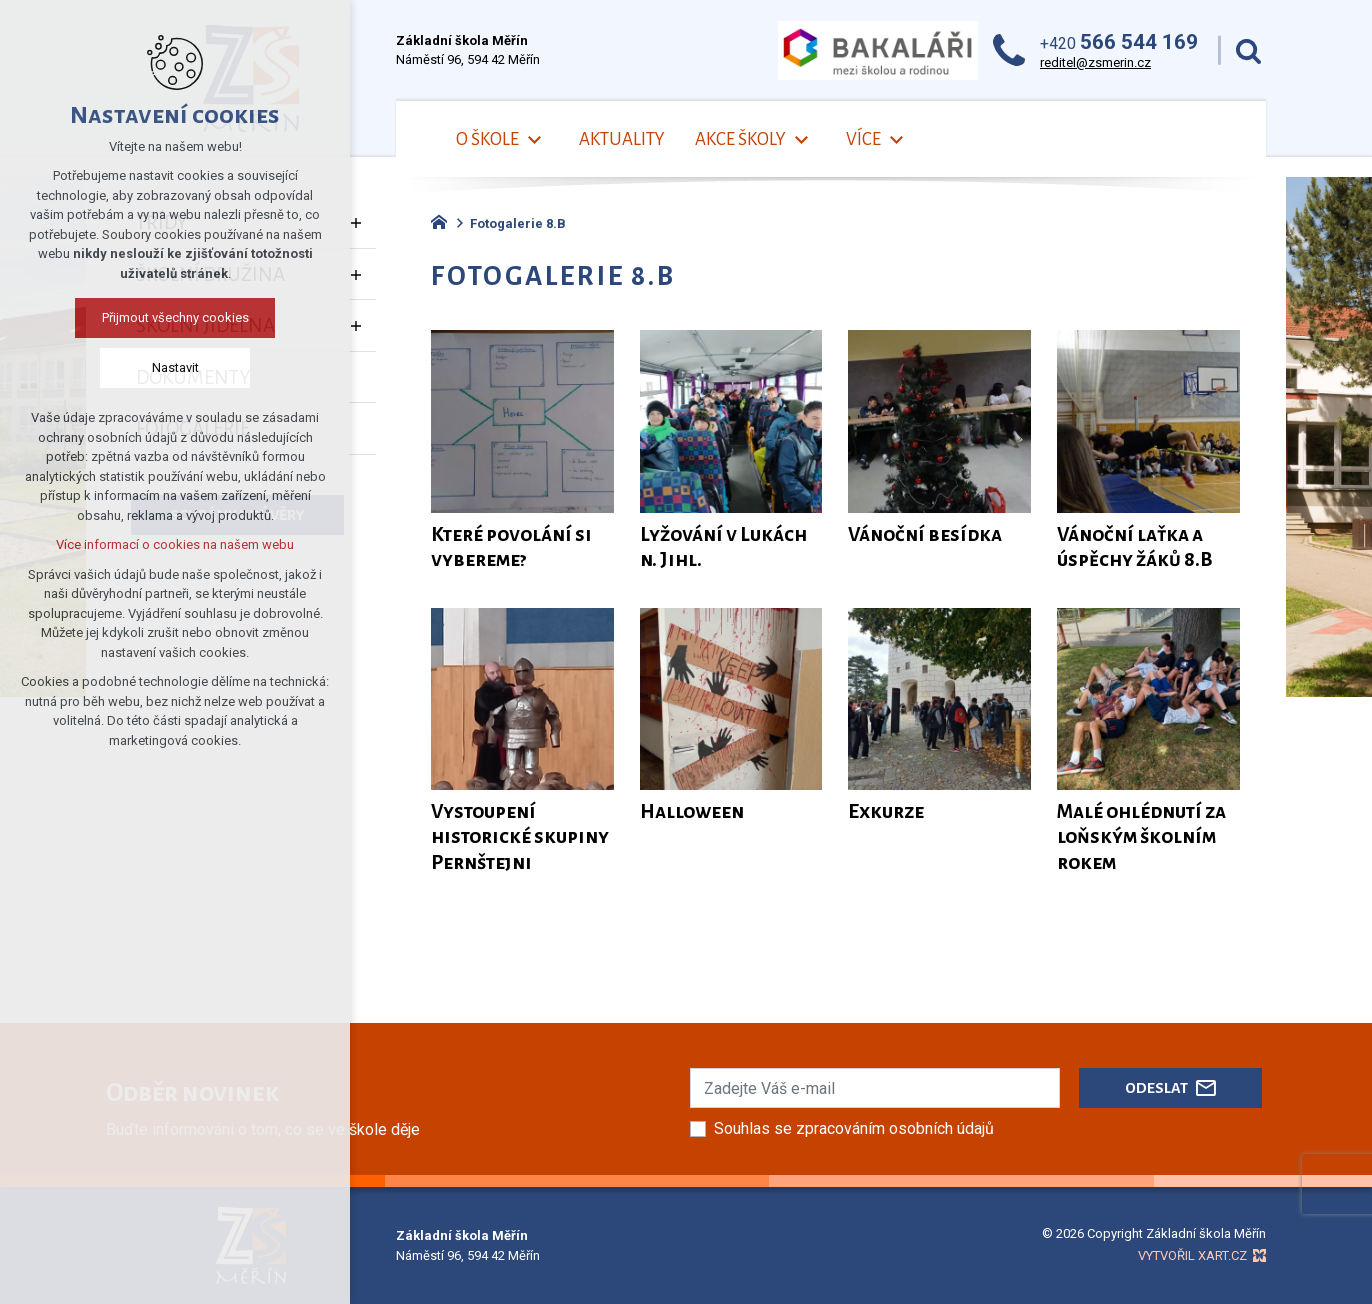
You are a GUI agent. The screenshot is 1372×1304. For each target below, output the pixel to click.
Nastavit (175, 367)
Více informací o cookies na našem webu (175, 544)
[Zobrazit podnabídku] (534, 140)
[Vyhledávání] (1248, 50)
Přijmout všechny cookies (175, 317)
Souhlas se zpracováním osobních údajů (854, 1128)
